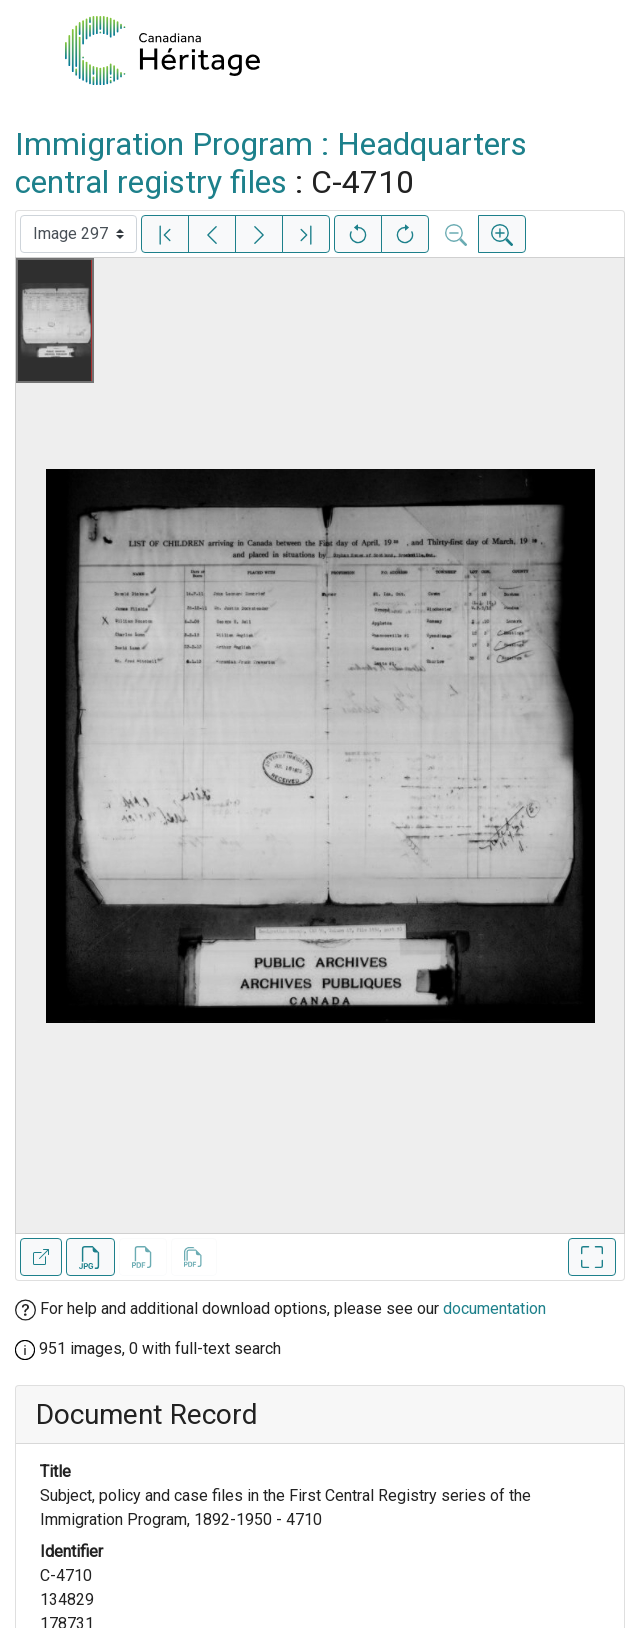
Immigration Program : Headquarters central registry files (271, 163)
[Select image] (78, 234)
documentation (494, 1308)
